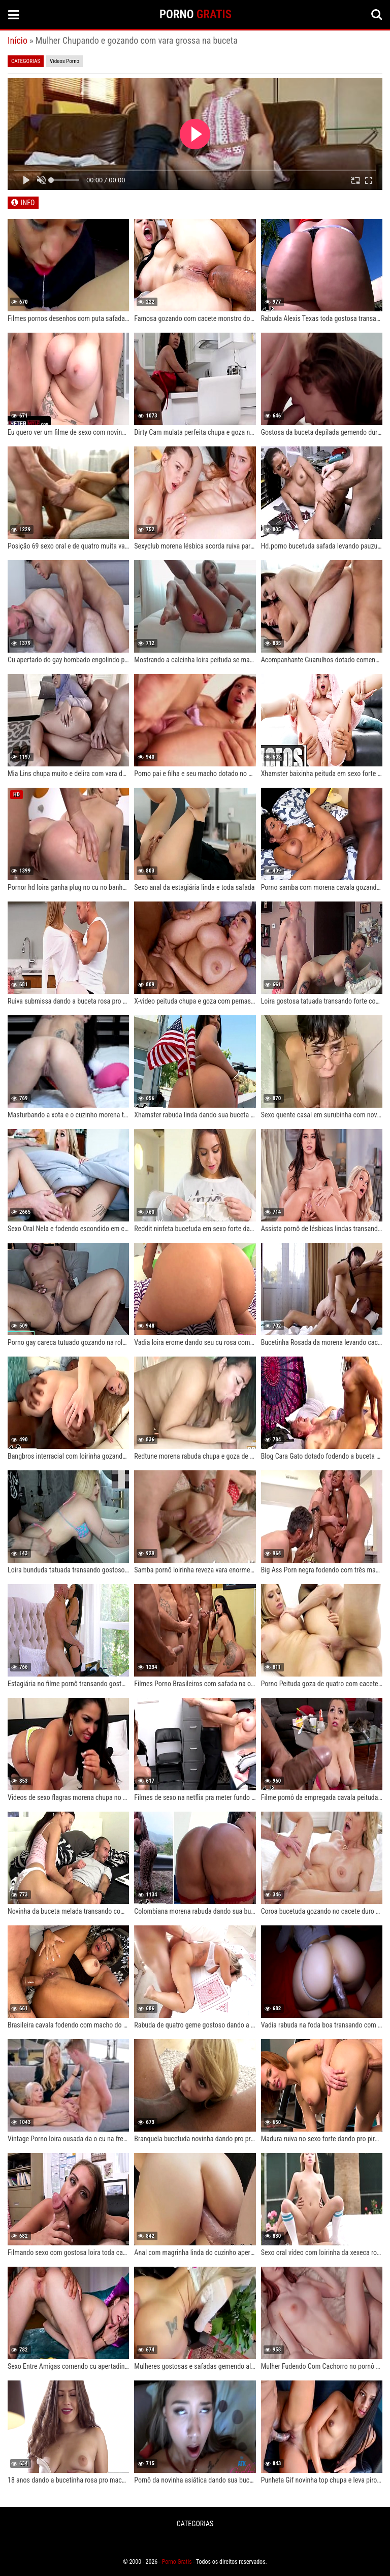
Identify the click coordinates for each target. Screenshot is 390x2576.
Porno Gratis (177, 2561)
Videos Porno (64, 61)
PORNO (195, 14)
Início (17, 40)
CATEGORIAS (195, 2524)
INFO (28, 203)
